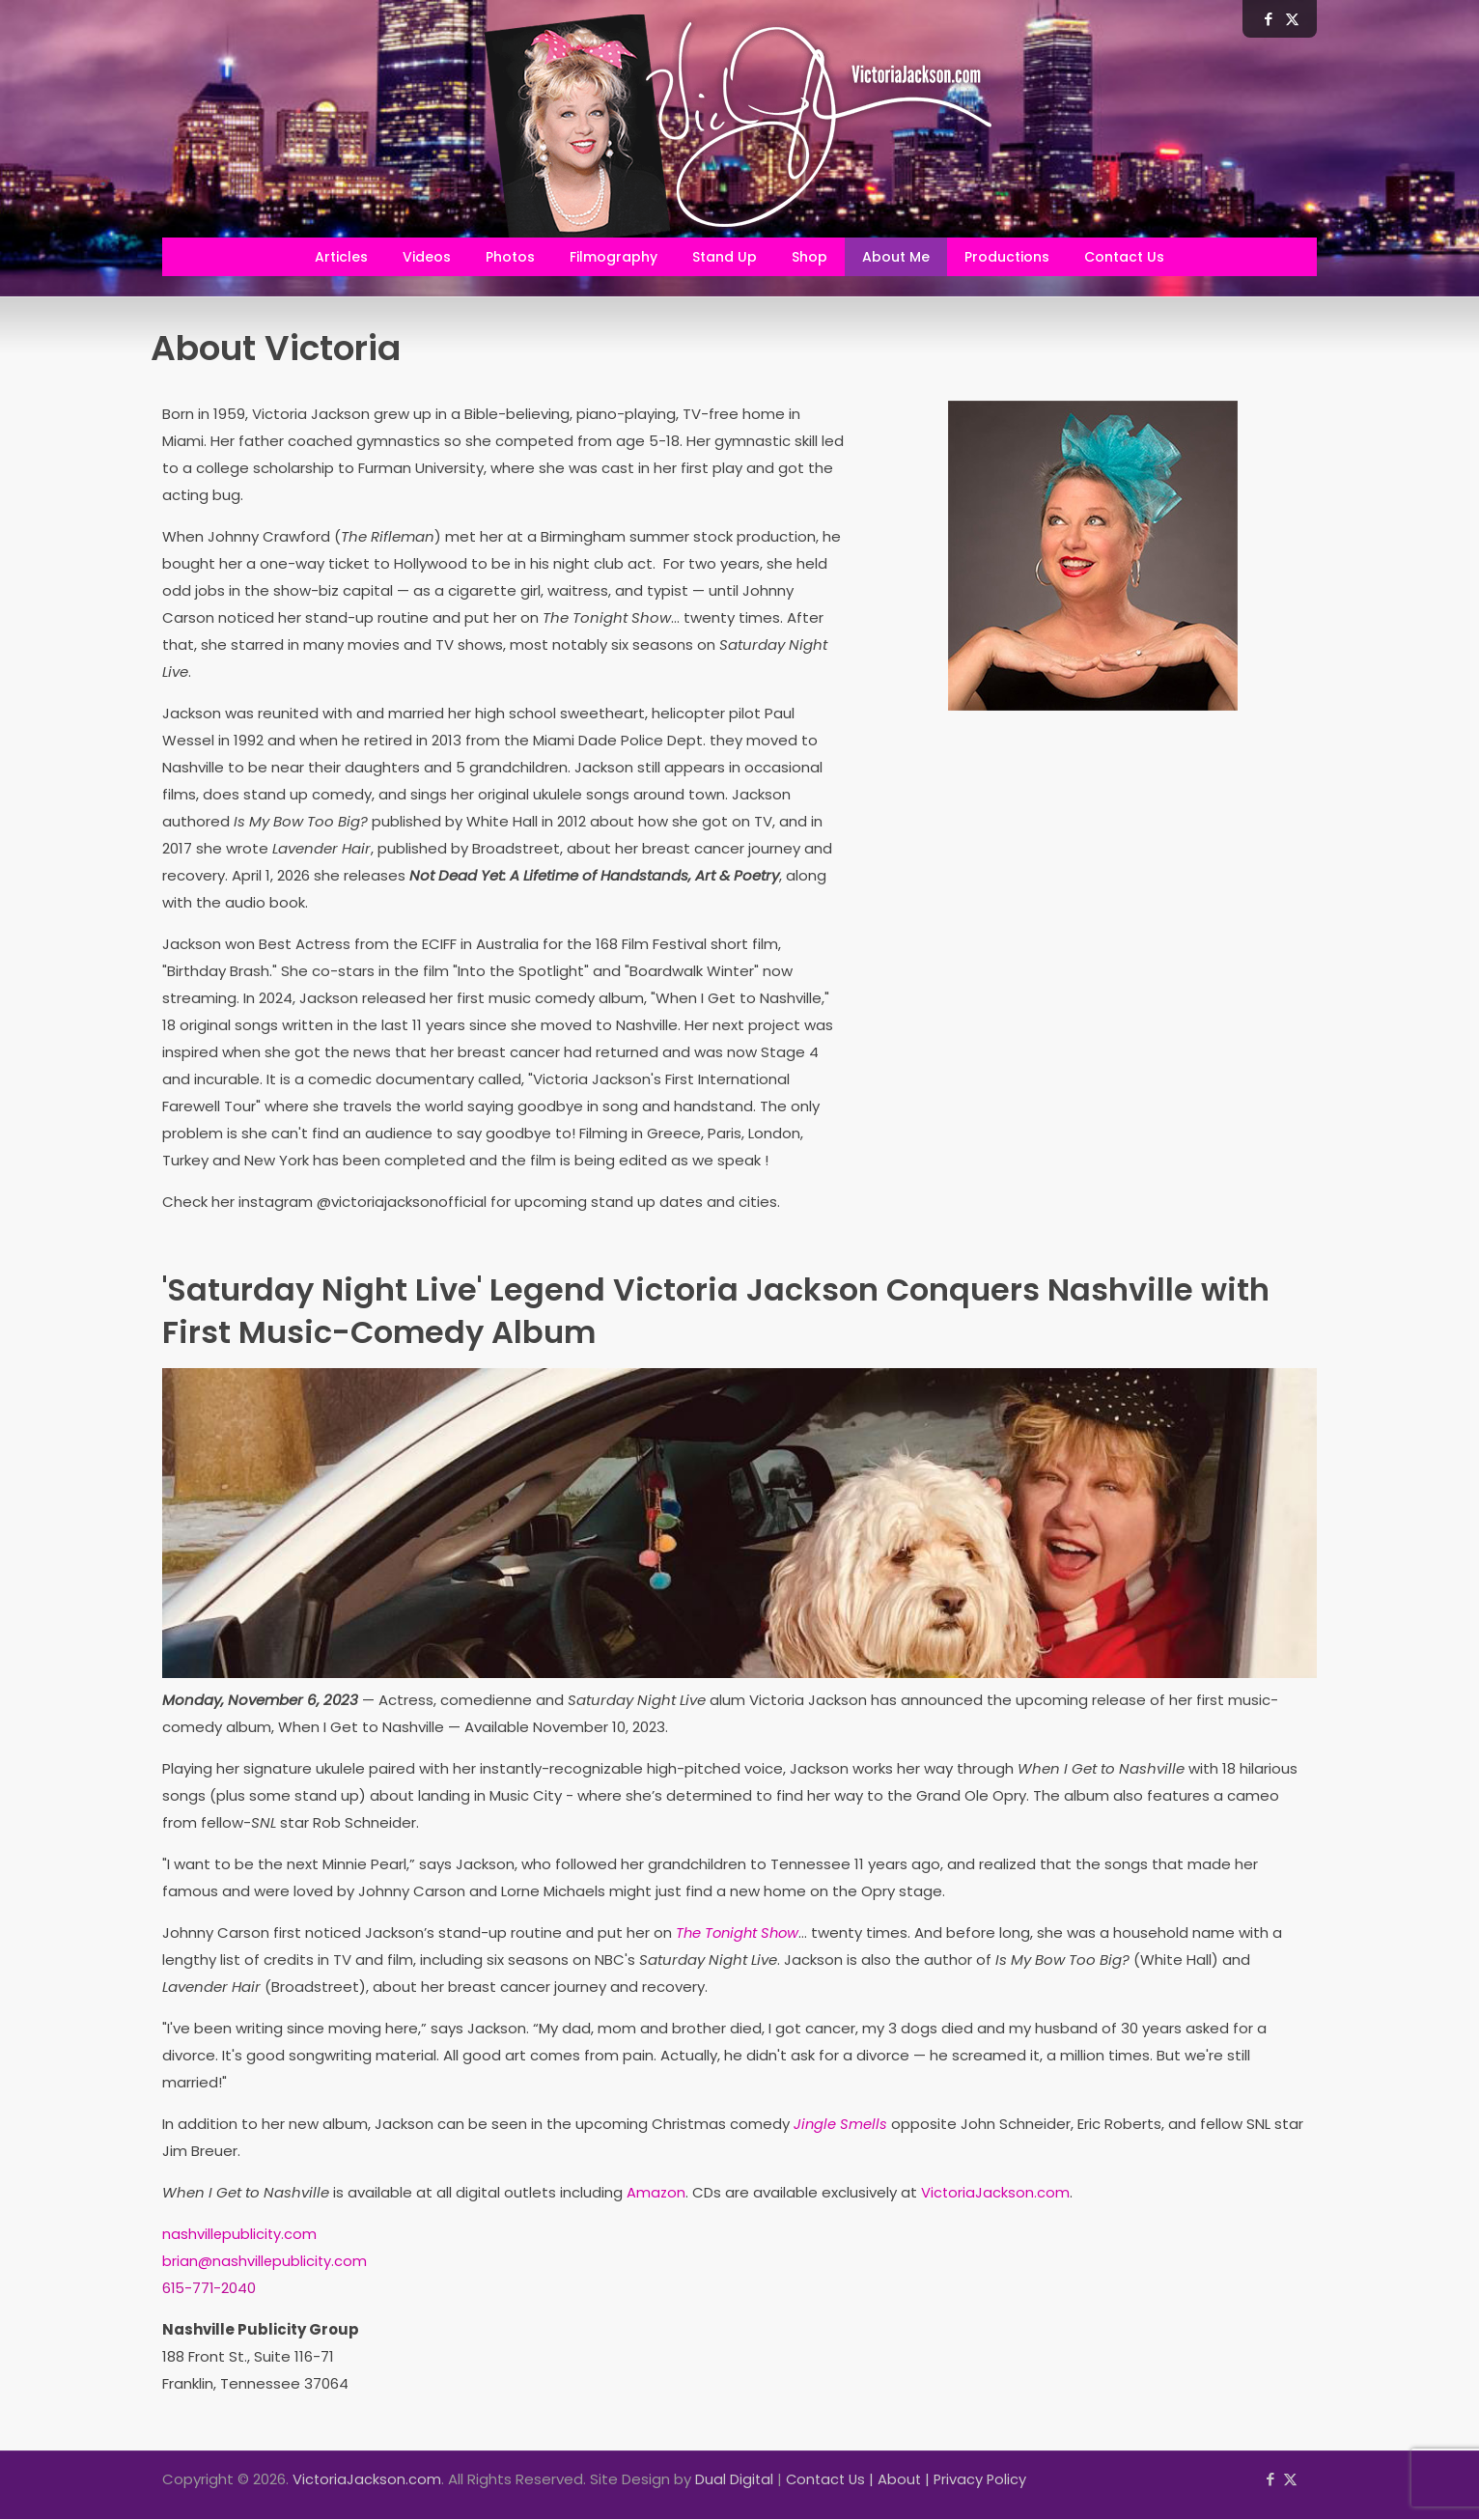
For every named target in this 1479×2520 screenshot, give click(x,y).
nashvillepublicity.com (240, 2235)
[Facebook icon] (1270, 2480)
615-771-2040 (210, 2289)
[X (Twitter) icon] (1290, 2480)
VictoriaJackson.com (997, 2193)
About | (911, 2480)
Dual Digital (735, 2480)
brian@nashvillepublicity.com (265, 2262)
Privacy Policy (987, 2480)
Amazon (656, 2193)
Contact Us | (835, 2480)
